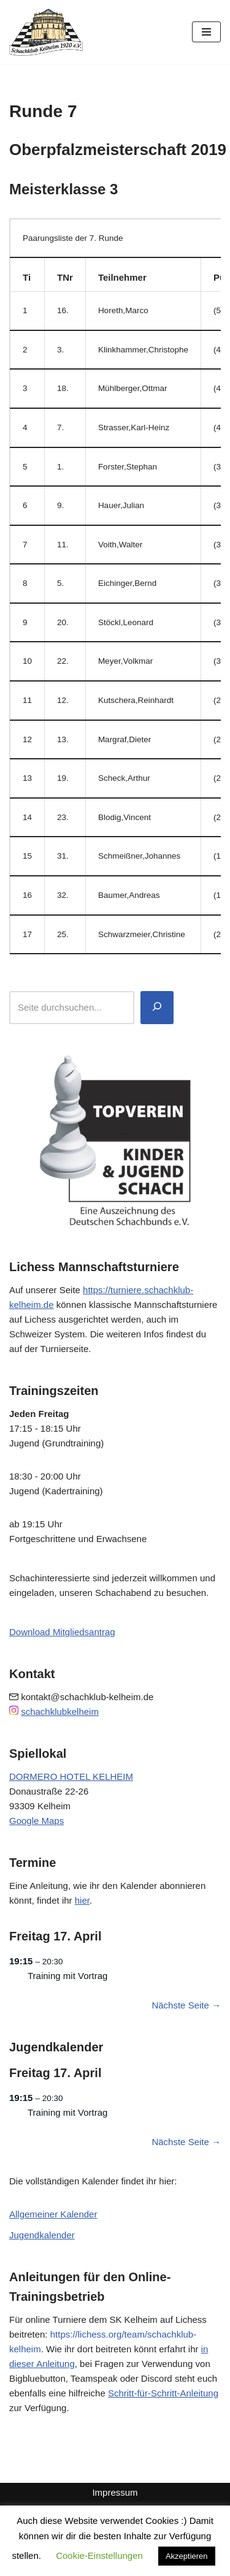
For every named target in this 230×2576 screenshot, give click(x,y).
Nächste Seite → (186, 2005)
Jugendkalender (42, 2235)
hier (82, 1900)
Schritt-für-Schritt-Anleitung (163, 2393)
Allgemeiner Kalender (53, 2214)
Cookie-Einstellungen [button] (99, 2555)
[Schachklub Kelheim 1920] (46, 32)
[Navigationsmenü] (206, 31)
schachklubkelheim (60, 1711)
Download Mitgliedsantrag (62, 1632)
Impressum (114, 2492)
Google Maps (36, 1820)
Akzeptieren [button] (187, 2556)
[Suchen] (157, 1007)
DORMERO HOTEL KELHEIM (71, 1776)
